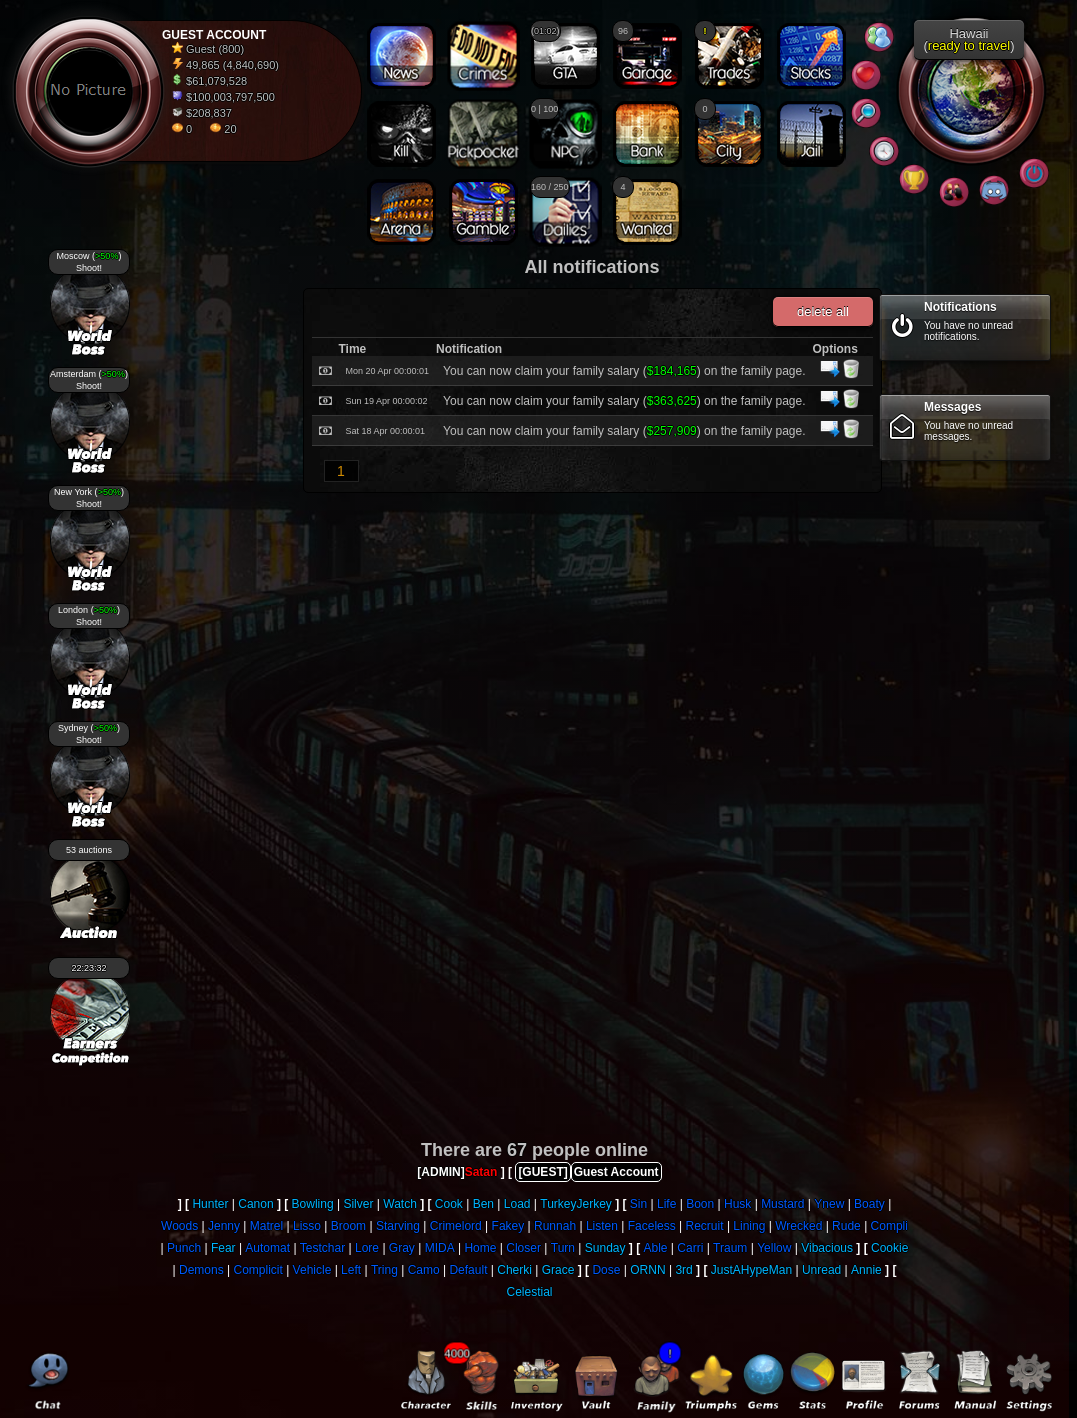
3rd (683, 1270)
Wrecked (798, 1226)
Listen (602, 1226)
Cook (449, 1204)
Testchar (322, 1248)
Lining (749, 1226)
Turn (563, 1248)
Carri (690, 1248)
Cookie (889, 1248)
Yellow (774, 1248)
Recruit (705, 1226)
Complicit (257, 1270)
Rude (846, 1226)
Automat (267, 1248)
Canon (255, 1204)
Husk (737, 1204)
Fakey (508, 1226)
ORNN (647, 1270)
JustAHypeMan (751, 1270)
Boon (700, 1204)
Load (517, 1204)
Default (468, 1270)
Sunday (605, 1248)
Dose (606, 1270)
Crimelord (456, 1226)
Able (655, 1248)
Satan (481, 1172)
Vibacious (827, 1248)
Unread (821, 1270)
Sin (638, 1204)
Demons (201, 1270)
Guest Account (616, 1172)
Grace (558, 1270)
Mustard (782, 1204)
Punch (184, 1248)
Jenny (224, 1226)
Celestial (529, 1292)
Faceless (652, 1226)
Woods (179, 1226)
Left (351, 1270)
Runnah (555, 1226)
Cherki (514, 1270)
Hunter (210, 1204)
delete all (822, 311)
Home (480, 1248)
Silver (358, 1204)
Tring (384, 1270)
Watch (400, 1204)
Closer (523, 1248)
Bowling (313, 1204)
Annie (866, 1270)
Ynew (829, 1204)
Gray (402, 1248)
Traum (730, 1248)
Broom (348, 1226)
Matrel (266, 1226)
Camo (424, 1270)
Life (666, 1204)
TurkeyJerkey (576, 1204)
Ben (483, 1204)
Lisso (307, 1226)
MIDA (440, 1248)
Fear (223, 1248)
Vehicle (312, 1270)
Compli (889, 1226)
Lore (367, 1248)
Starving (398, 1226)
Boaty (869, 1204)
